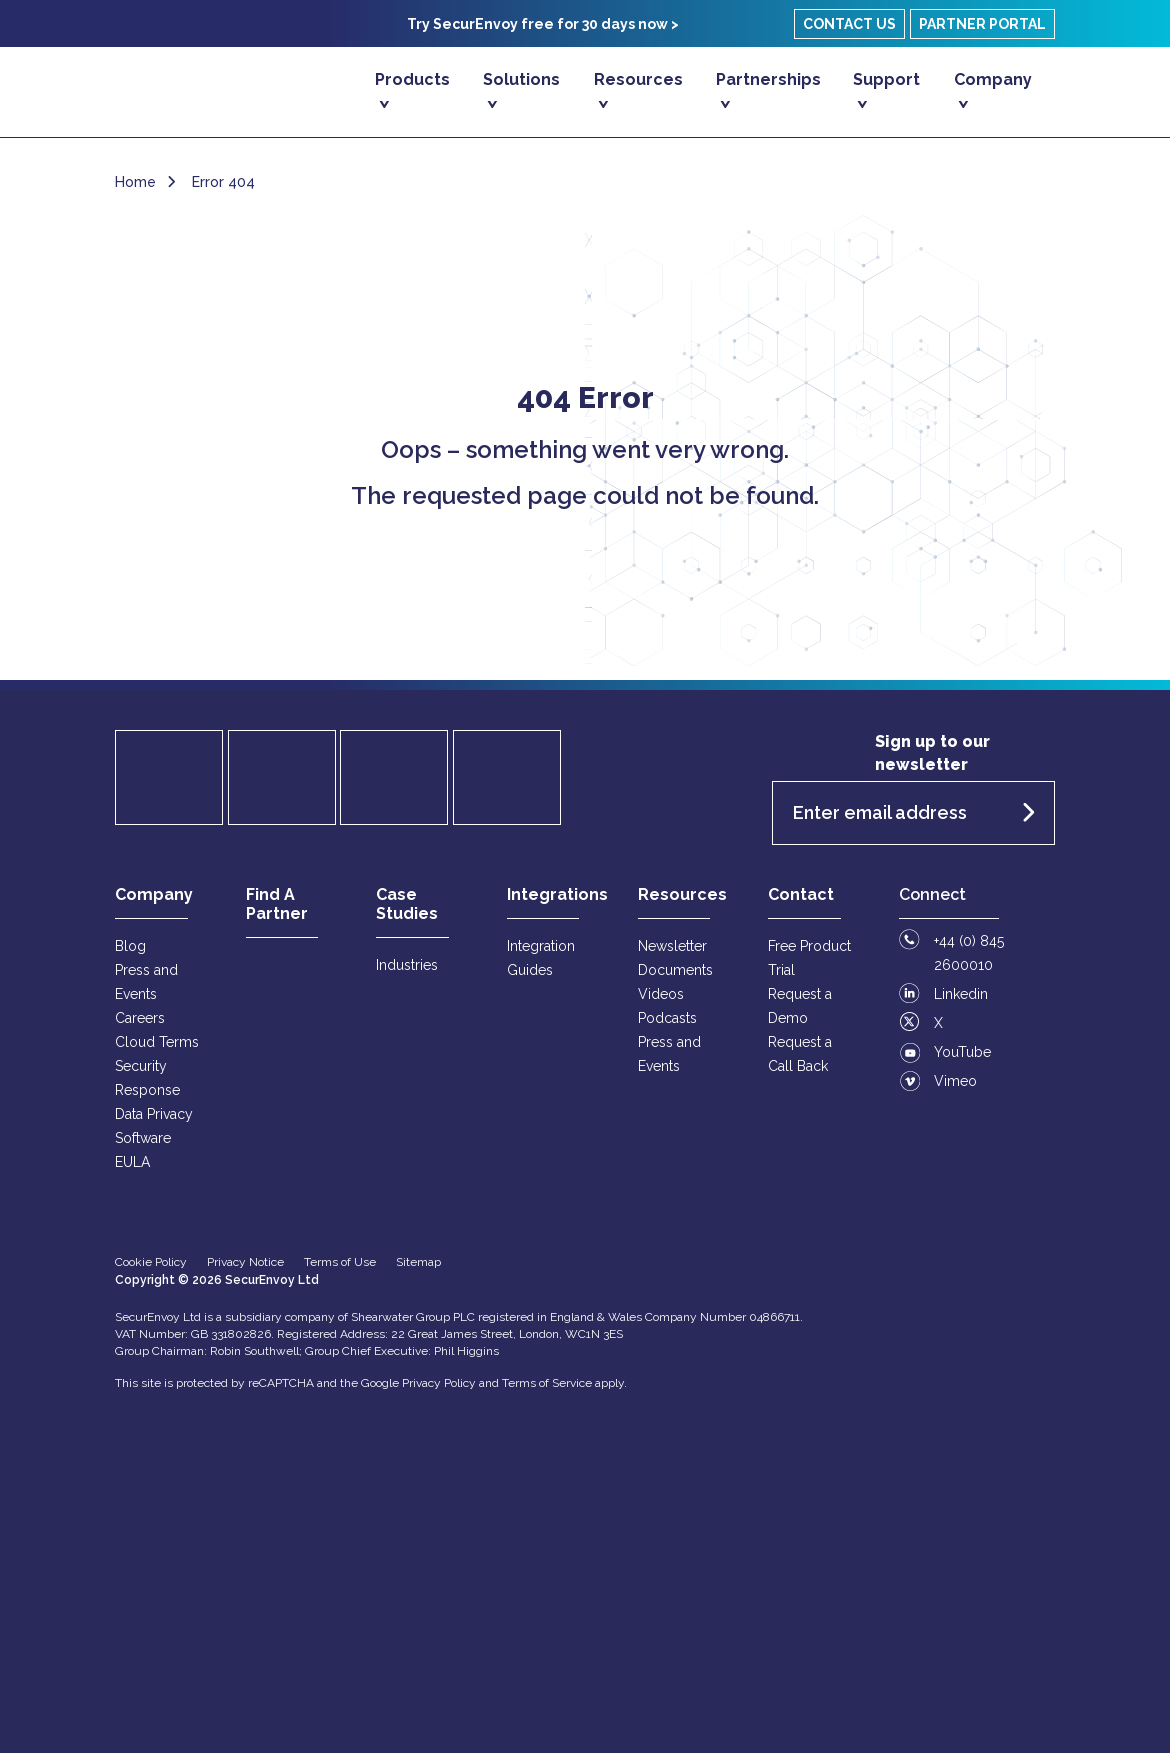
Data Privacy (154, 1121)
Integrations (557, 901)
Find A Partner (277, 911)
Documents (675, 977)
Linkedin (961, 1001)
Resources (638, 79)
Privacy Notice (245, 1269)
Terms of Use (340, 1269)
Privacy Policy (439, 1390)
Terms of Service (547, 1390)
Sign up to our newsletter (932, 760)
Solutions (521, 79)
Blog (130, 953)
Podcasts (667, 1025)
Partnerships (768, 79)
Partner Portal (982, 24)
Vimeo (955, 1088)
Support (886, 79)
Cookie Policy (151, 1269)
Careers (140, 1025)
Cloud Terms (157, 1049)
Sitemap (418, 1269)
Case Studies (407, 911)
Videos (661, 1001)
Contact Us (849, 24)
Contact (801, 901)
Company (993, 79)
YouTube (962, 1059)
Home (135, 189)
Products (412, 79)
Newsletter (672, 953)
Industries (407, 972)
